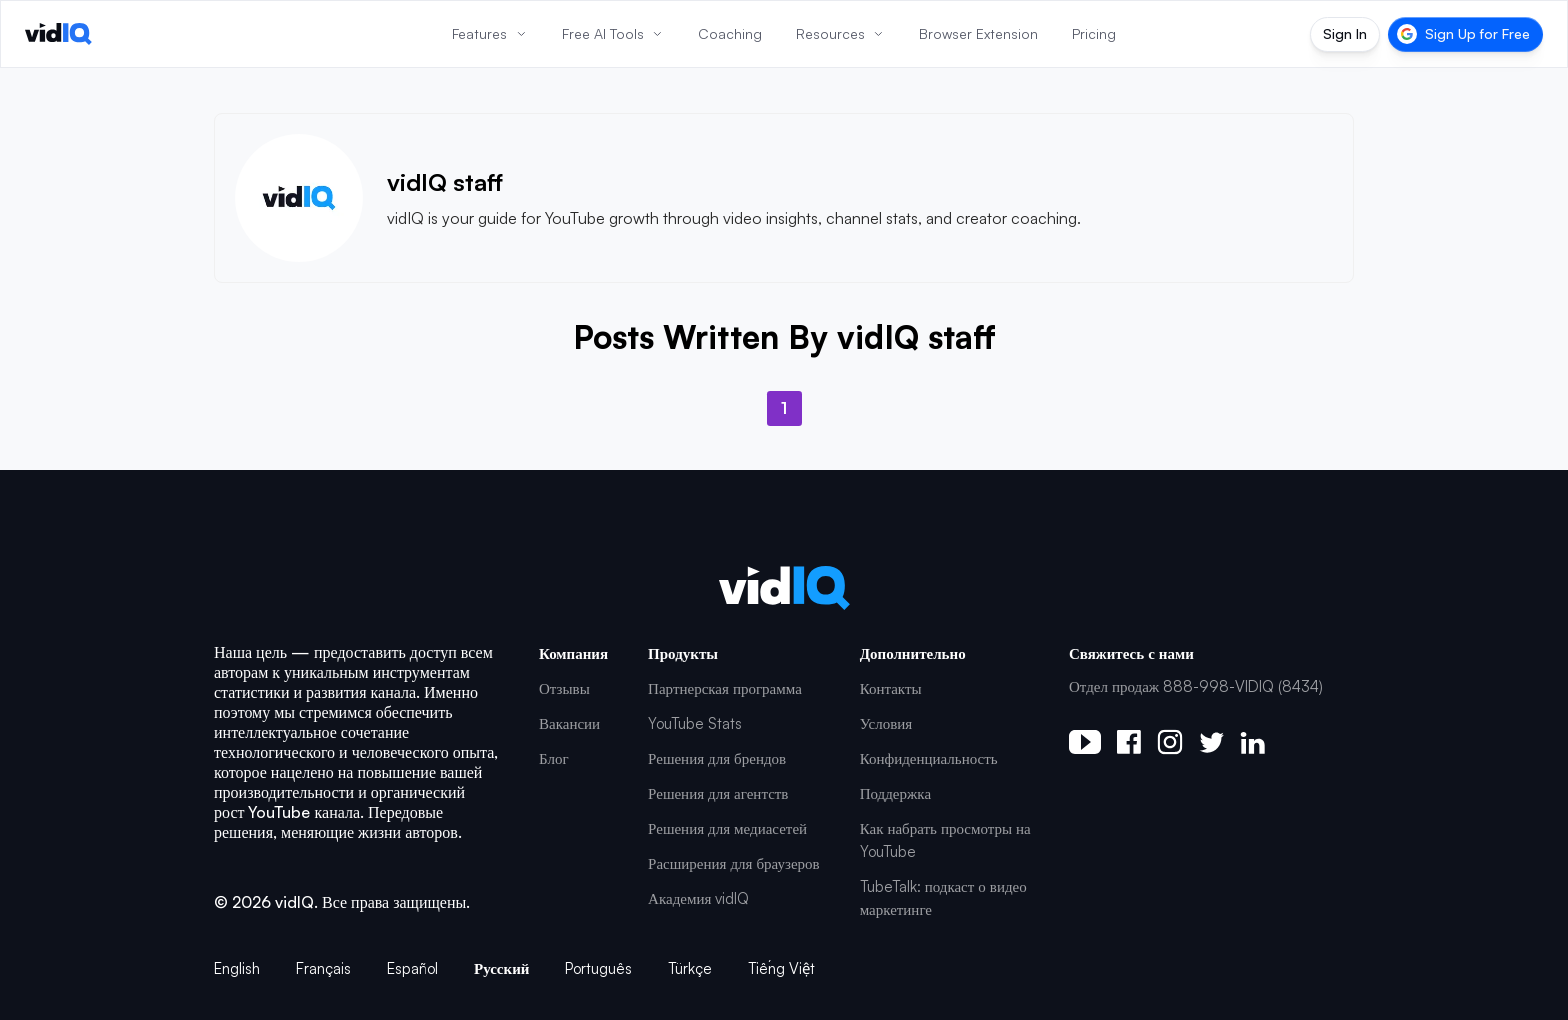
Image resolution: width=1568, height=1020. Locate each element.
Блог (554, 758)
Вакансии (569, 723)
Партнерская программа (725, 688)
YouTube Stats (695, 723)
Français (323, 968)
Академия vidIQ (698, 898)
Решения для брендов (717, 758)
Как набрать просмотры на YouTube (945, 840)
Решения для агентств (718, 793)
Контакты (891, 688)
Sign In (1345, 33)
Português (598, 968)
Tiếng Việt (781, 968)
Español (412, 968)
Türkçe (690, 968)
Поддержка (895, 793)
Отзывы (564, 688)
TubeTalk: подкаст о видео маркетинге (943, 898)
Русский (501, 968)
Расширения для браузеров (734, 863)
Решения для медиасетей (727, 828)
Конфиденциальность (929, 758)
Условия (886, 723)
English (237, 968)
